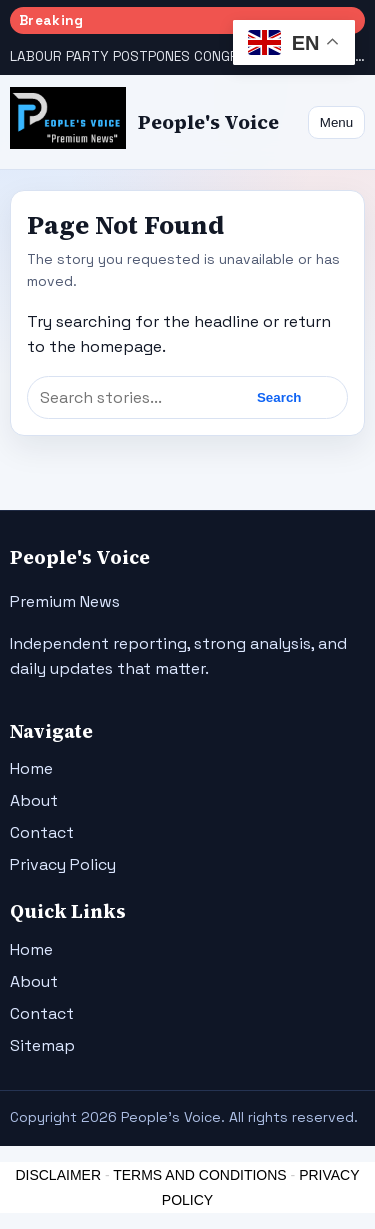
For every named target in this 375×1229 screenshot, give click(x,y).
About (34, 800)
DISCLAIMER (58, 1175)
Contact (42, 832)
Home (31, 768)
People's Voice (208, 122)
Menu (336, 122)
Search (279, 397)
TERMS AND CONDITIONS (199, 1175)
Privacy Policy (63, 864)
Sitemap (42, 1045)
